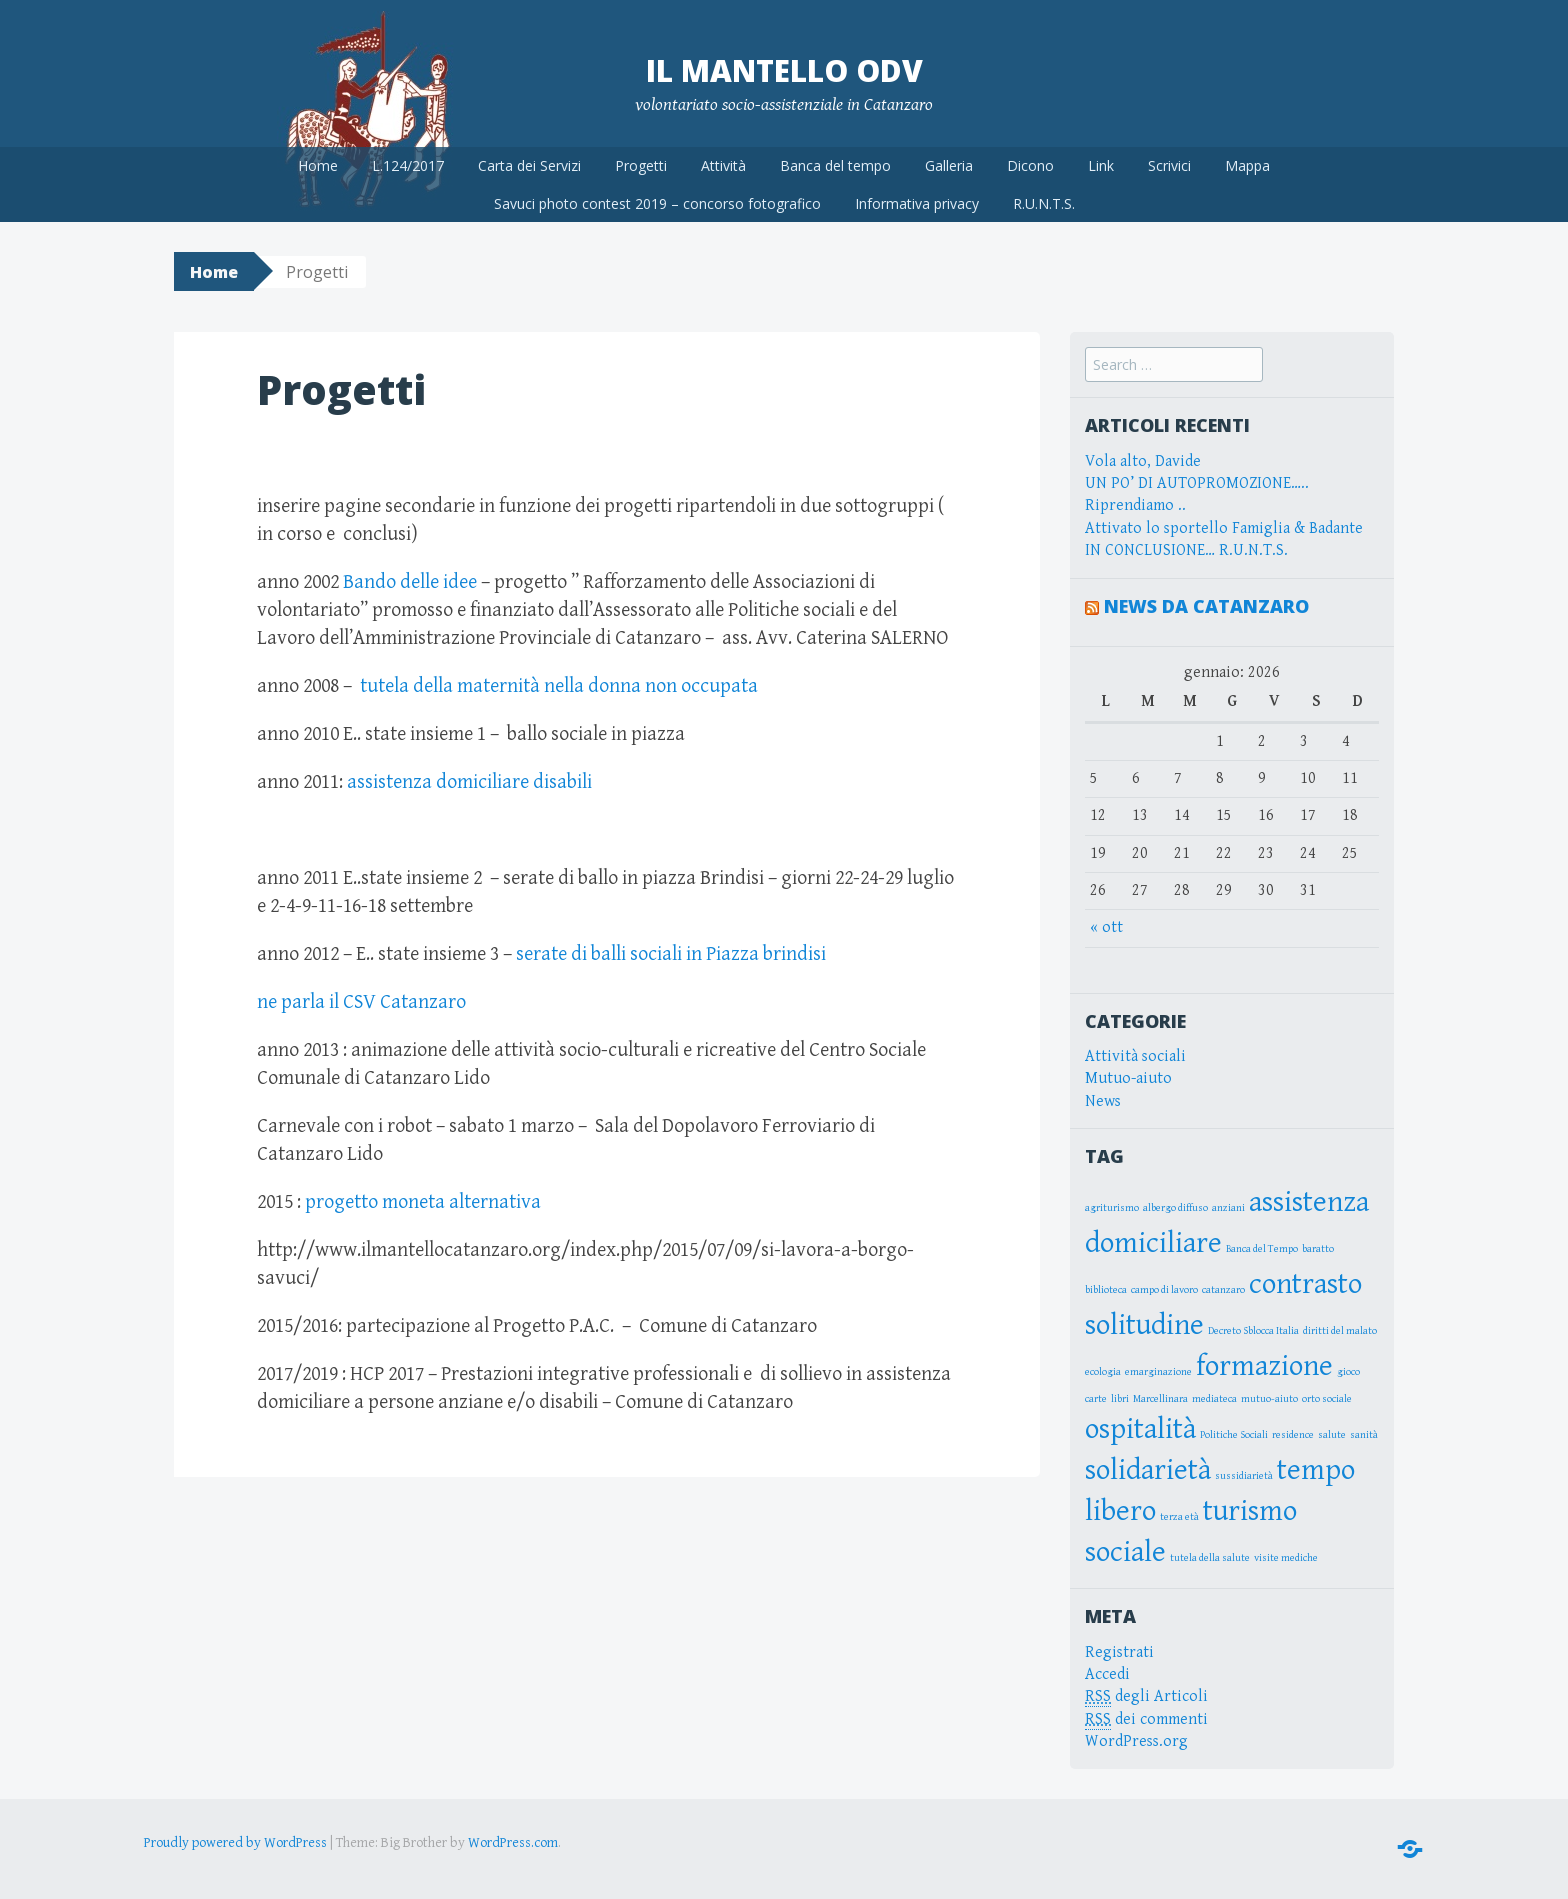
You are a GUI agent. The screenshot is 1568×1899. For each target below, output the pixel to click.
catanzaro (1223, 1290)
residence (1293, 1435)
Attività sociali (1135, 1056)
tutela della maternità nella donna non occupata (559, 686)
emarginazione (1158, 1372)
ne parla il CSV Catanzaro (363, 1002)
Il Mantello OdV (784, 70)
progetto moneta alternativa (421, 1202)
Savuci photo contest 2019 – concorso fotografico (657, 203)
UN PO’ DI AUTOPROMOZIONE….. (1197, 483)
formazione (1264, 1366)
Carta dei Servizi (529, 165)
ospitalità (1140, 1429)
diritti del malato (1340, 1331)
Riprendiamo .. (1135, 505)
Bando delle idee (410, 582)
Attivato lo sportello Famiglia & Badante (1224, 528)
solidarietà (1148, 1470)
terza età (1179, 1517)
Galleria (949, 165)
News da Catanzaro (1206, 606)
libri (1120, 1399)
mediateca (1214, 1399)
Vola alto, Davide (1143, 461)
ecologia (1103, 1372)
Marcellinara (1160, 1399)
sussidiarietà (1244, 1476)
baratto (1318, 1249)
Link (1101, 165)
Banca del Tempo (1262, 1249)
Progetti (641, 165)
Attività (723, 165)
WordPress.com (513, 1843)
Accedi (1107, 1674)
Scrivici (1169, 165)
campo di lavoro (1164, 1290)
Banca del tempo (835, 165)
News (1103, 1101)
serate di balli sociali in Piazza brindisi (671, 954)
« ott (1106, 927)
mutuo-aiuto (1269, 1399)
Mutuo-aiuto (1128, 1078)
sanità (1364, 1435)
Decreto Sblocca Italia (1253, 1331)
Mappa (1247, 165)
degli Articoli (1146, 1697)
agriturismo (1112, 1208)
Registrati (1119, 1652)
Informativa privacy (917, 203)
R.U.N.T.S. (1044, 203)
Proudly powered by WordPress (235, 1843)
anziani (1228, 1208)
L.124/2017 (408, 165)
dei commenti (1146, 1720)
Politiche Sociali (1234, 1435)
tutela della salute (1210, 1558)
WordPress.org (1136, 1741)
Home (318, 165)
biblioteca (1106, 1290)
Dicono (1030, 165)
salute (1332, 1435)
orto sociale (1327, 1399)
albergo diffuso (1175, 1208)
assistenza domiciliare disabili (469, 782)
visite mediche (1286, 1558)
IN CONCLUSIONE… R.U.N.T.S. (1186, 550)
